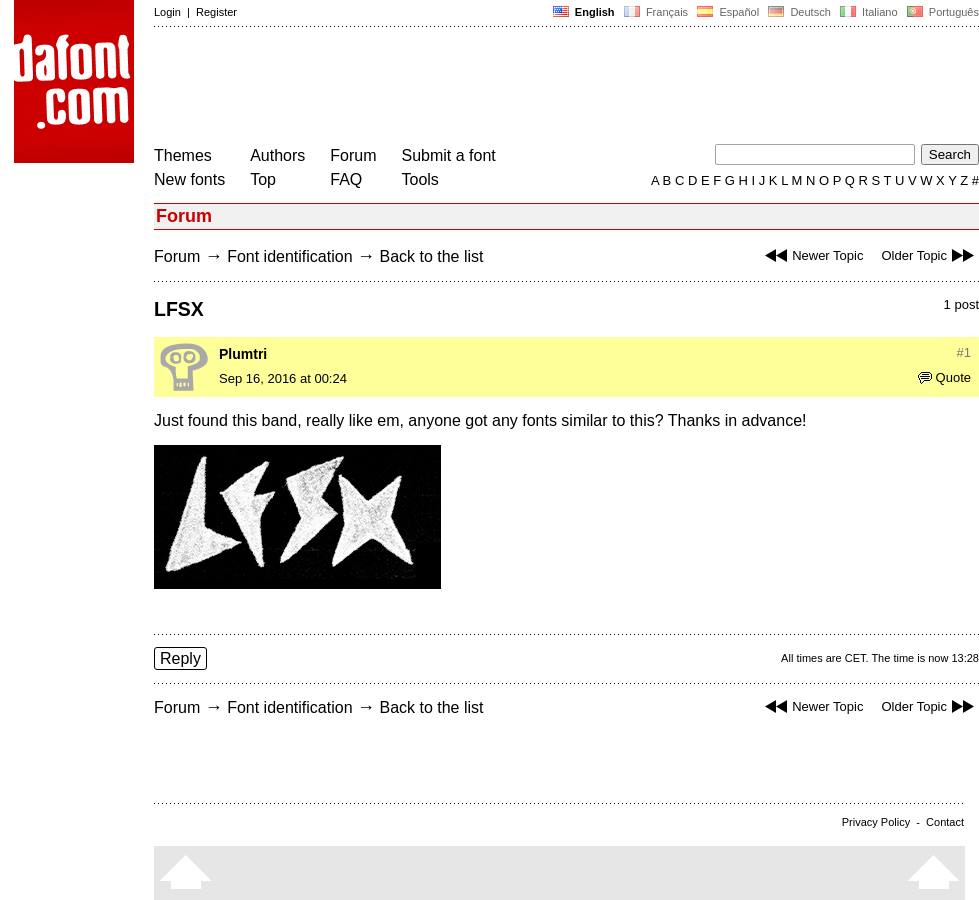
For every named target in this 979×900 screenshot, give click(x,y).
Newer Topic (811, 255)
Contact (945, 822)
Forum (353, 155)
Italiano (869, 12)
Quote (944, 377)
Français (656, 12)
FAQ (346, 179)
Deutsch (799, 12)
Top (263, 179)
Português (941, 12)
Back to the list (431, 256)
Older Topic (930, 255)
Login (167, 12)
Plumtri (243, 354)
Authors (277, 155)
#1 (964, 352)
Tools (420, 179)
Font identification (289, 256)
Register (216, 12)
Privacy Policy (876, 822)
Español (728, 12)
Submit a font (449, 155)
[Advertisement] (518, 88)
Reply (180, 658)
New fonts (189, 179)
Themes (183, 155)
